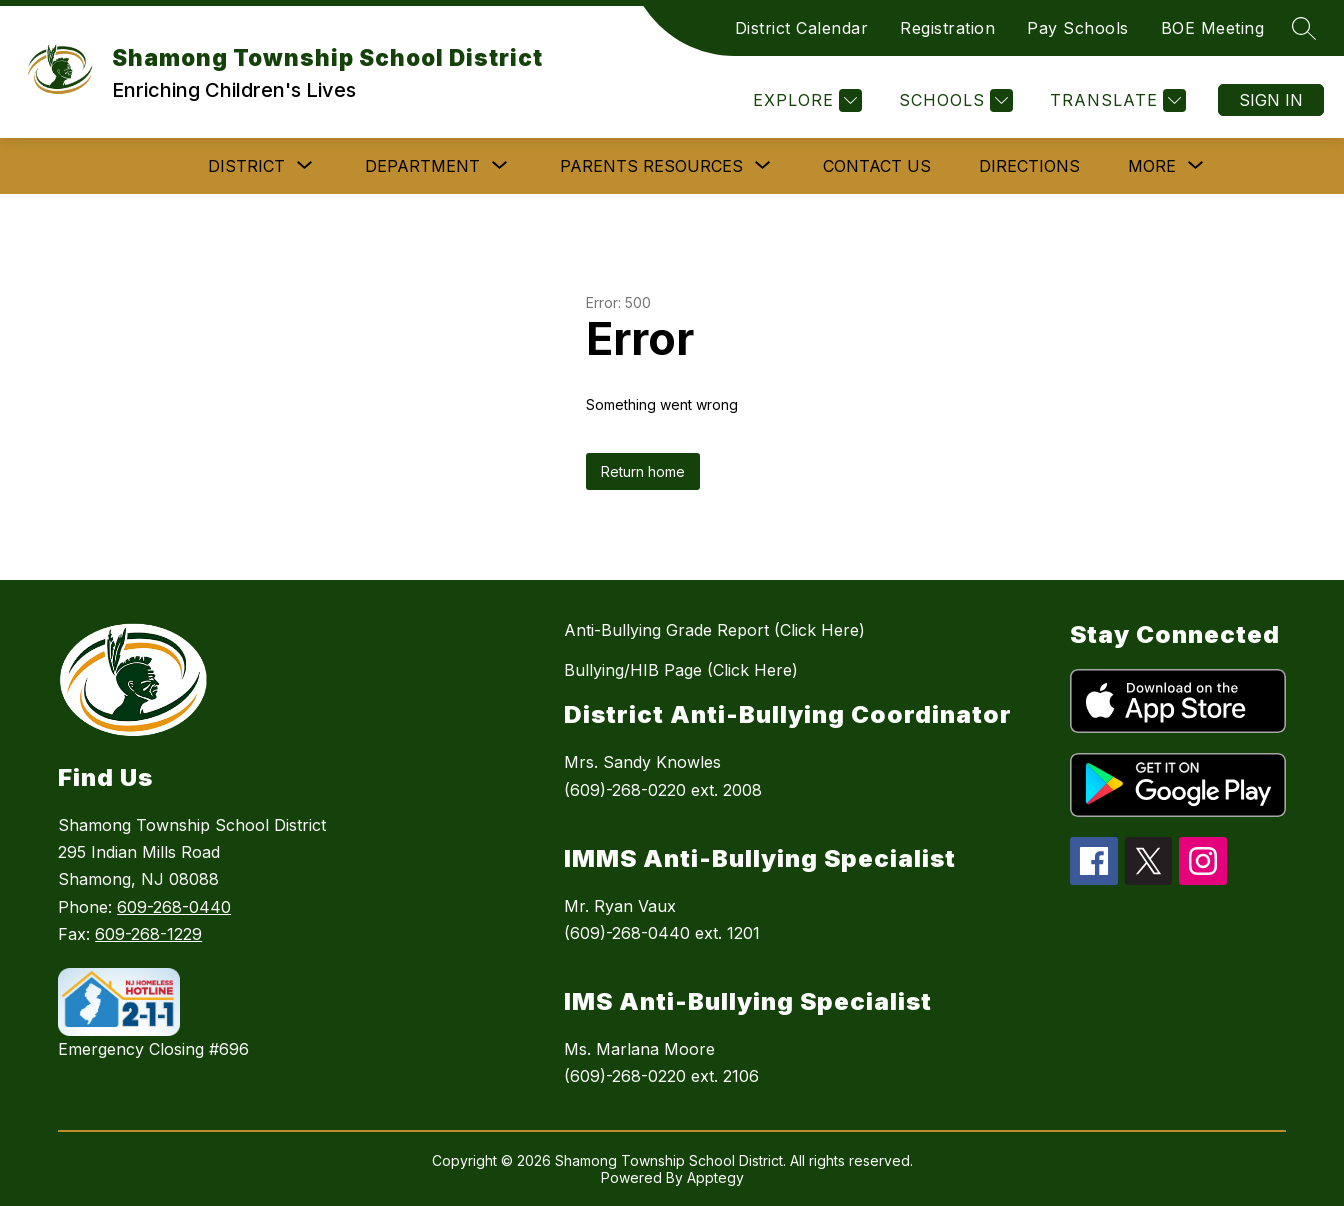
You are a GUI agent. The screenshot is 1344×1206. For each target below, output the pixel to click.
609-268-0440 (174, 907)
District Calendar (802, 28)
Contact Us (877, 166)
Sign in (1271, 100)
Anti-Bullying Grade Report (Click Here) (714, 630)
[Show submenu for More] (1152, 166)
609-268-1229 (148, 934)
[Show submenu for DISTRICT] (246, 166)
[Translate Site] (1115, 100)
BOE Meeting (1213, 28)
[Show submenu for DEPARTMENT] (422, 166)
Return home (643, 471)
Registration (947, 28)
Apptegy (715, 1177)
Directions (1029, 166)
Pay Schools (1078, 28)
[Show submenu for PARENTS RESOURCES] (651, 166)
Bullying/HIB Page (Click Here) (681, 670)
